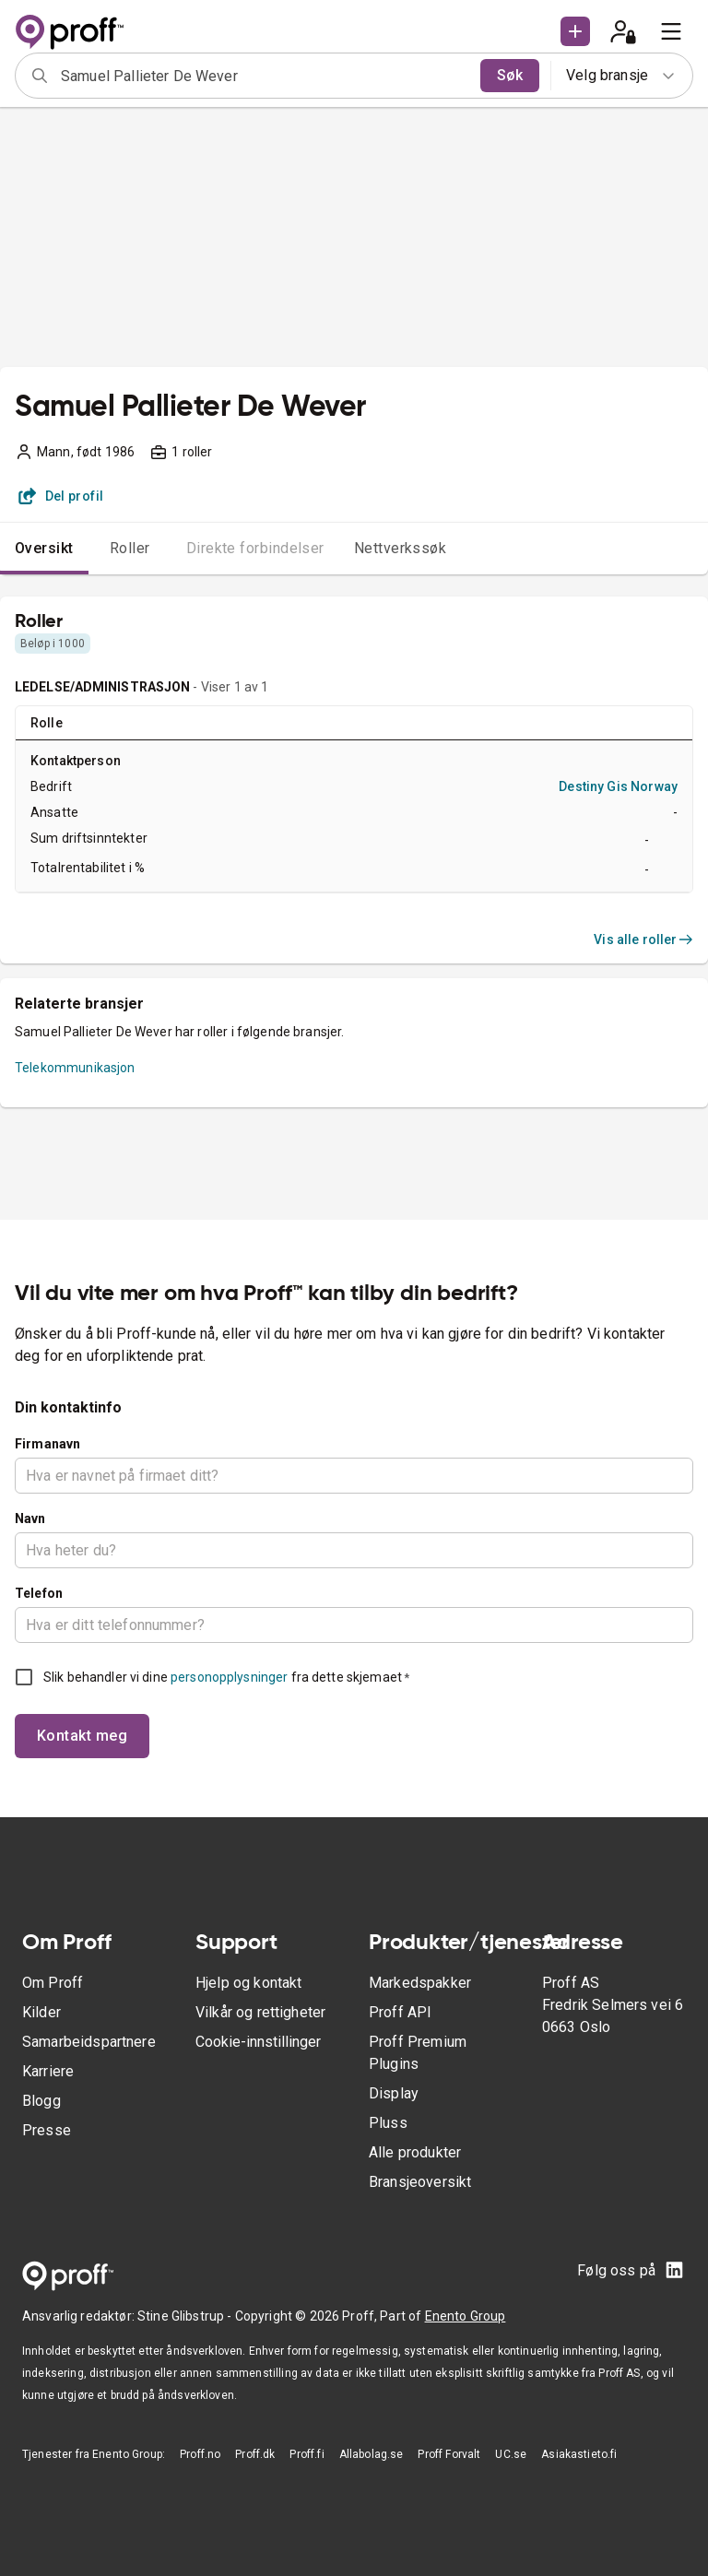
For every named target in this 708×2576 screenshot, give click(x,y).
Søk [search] (510, 75)
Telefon (39, 1593)
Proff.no (200, 2454)
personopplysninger (229, 1677)
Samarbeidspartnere (89, 2041)
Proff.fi (306, 2454)
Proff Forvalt (449, 2454)
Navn (30, 1518)
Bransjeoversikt (420, 2182)
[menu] (671, 31)
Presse (46, 2130)
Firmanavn (47, 1443)
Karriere (48, 2071)
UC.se (510, 2454)
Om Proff (52, 1982)
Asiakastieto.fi (579, 2454)
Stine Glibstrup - (186, 2316)
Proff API (400, 2012)
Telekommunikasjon (75, 1067)
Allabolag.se (371, 2454)
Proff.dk (255, 2454)
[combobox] (264, 76)
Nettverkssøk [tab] (400, 548)
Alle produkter (415, 2152)
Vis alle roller (643, 939)
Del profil (61, 496)
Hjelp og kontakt (248, 1982)
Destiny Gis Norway (618, 786)
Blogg (41, 2100)
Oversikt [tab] (44, 548)
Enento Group (465, 2316)
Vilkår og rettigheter (260, 2012)
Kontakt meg (82, 1735)
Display (394, 2093)
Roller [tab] (130, 548)
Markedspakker (420, 1982)
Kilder (41, 2012)
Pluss (388, 2123)
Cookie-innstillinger (258, 2041)
